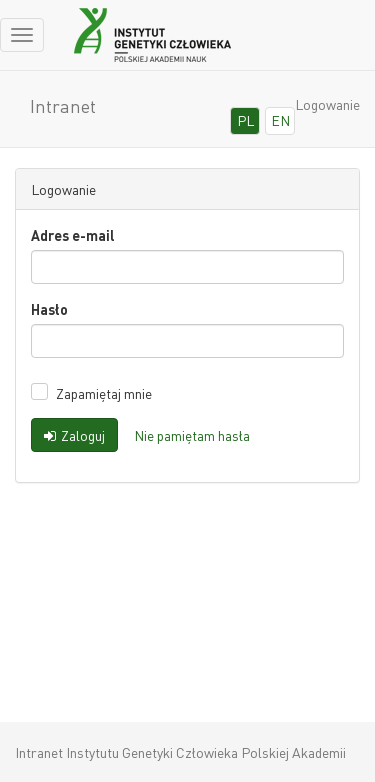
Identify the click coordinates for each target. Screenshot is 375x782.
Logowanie (327, 104)
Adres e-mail (73, 235)
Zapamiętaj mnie (104, 393)
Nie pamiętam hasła (192, 435)
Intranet (63, 105)
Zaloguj (74, 435)
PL (245, 120)
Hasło (49, 309)
